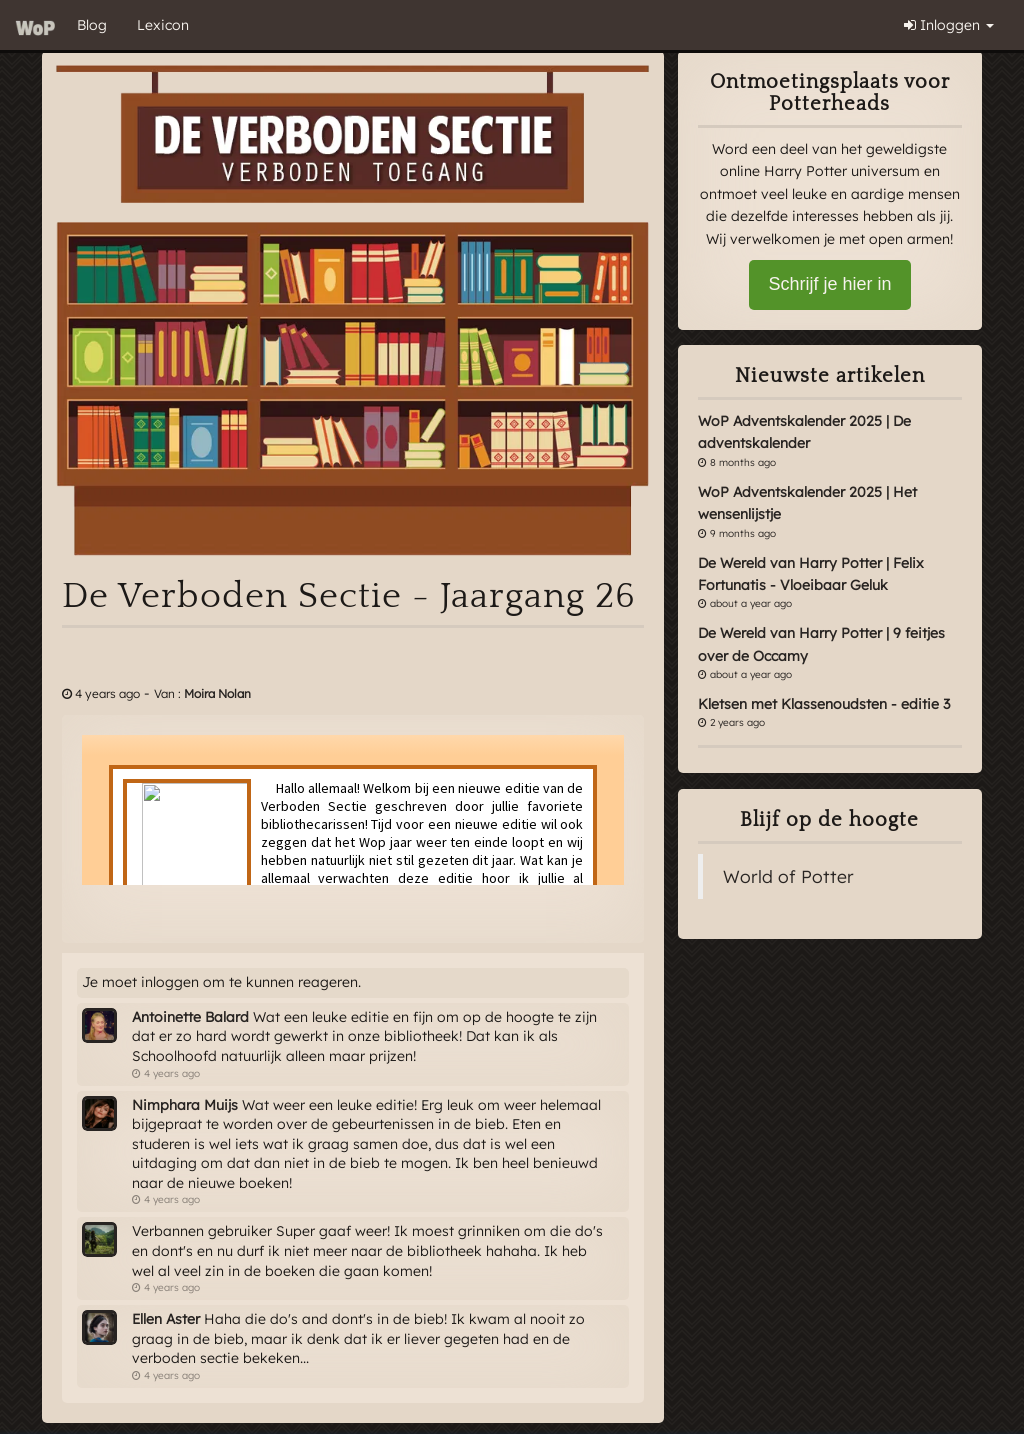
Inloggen (949, 25)
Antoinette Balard (190, 1017)
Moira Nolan (217, 693)
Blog (92, 25)
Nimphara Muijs (185, 1105)
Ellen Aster (166, 1319)
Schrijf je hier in (829, 284)
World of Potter (788, 876)
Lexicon (163, 25)
